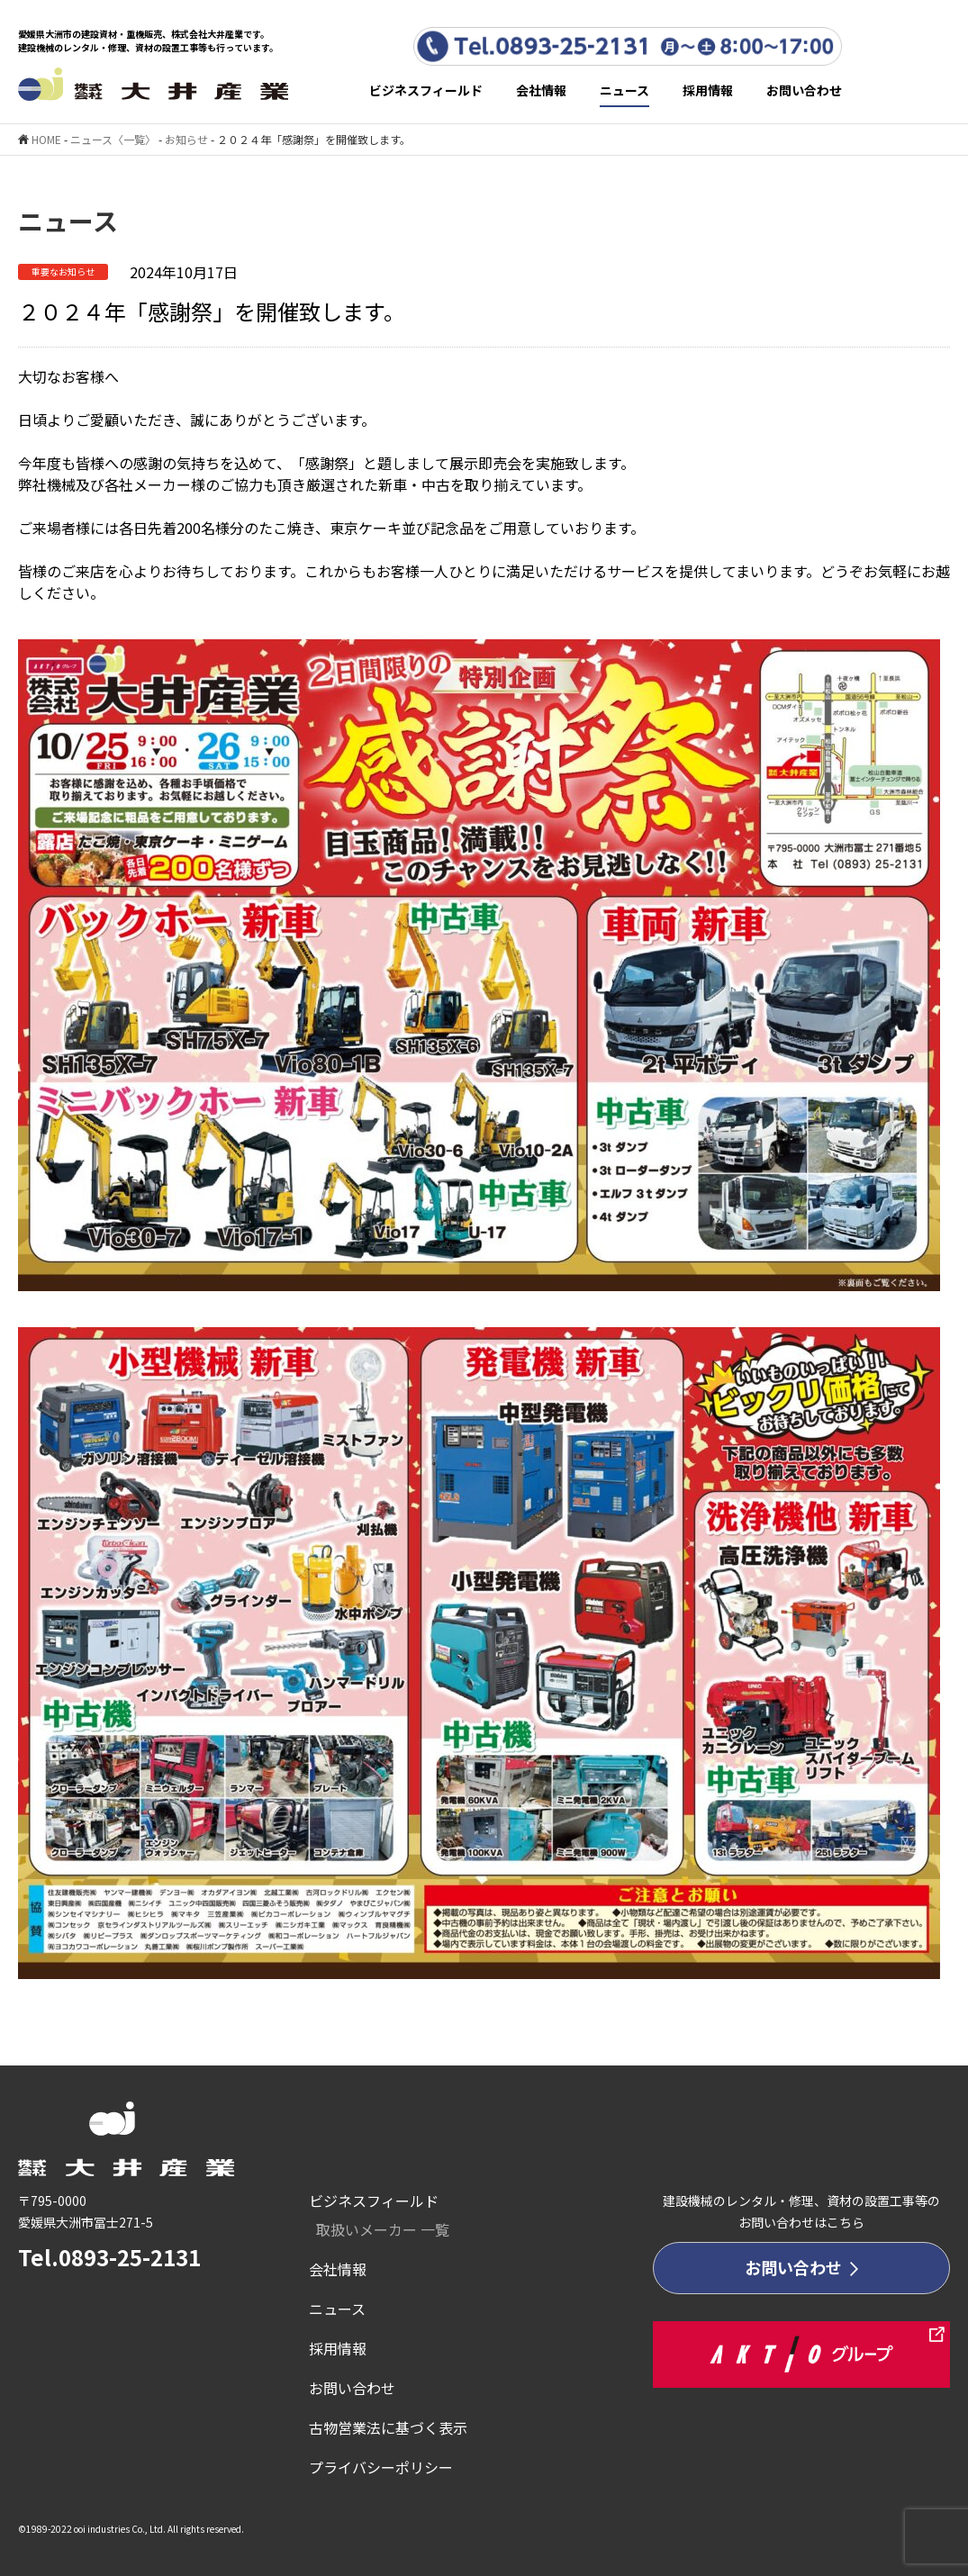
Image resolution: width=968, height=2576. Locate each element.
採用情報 (708, 90)
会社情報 (541, 90)
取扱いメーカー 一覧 (382, 2229)
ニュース (624, 90)
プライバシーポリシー (381, 2467)
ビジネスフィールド (426, 90)
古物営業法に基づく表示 (388, 2427)
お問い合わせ (804, 90)
